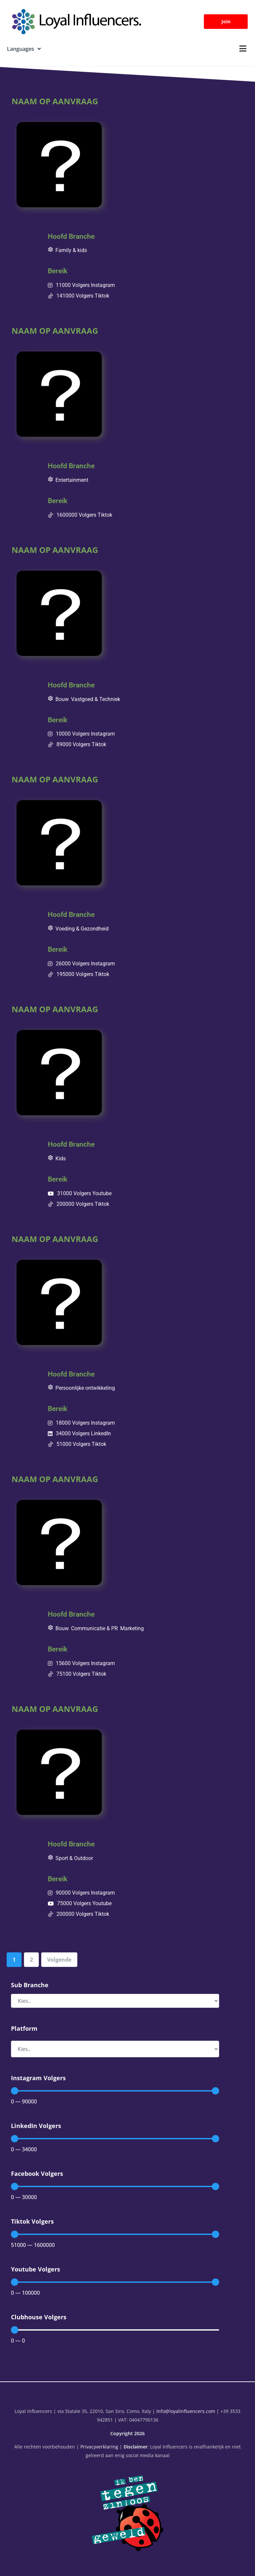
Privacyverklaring (99, 2446)
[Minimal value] (115, 2090)
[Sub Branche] (115, 2001)
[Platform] (115, 2049)
